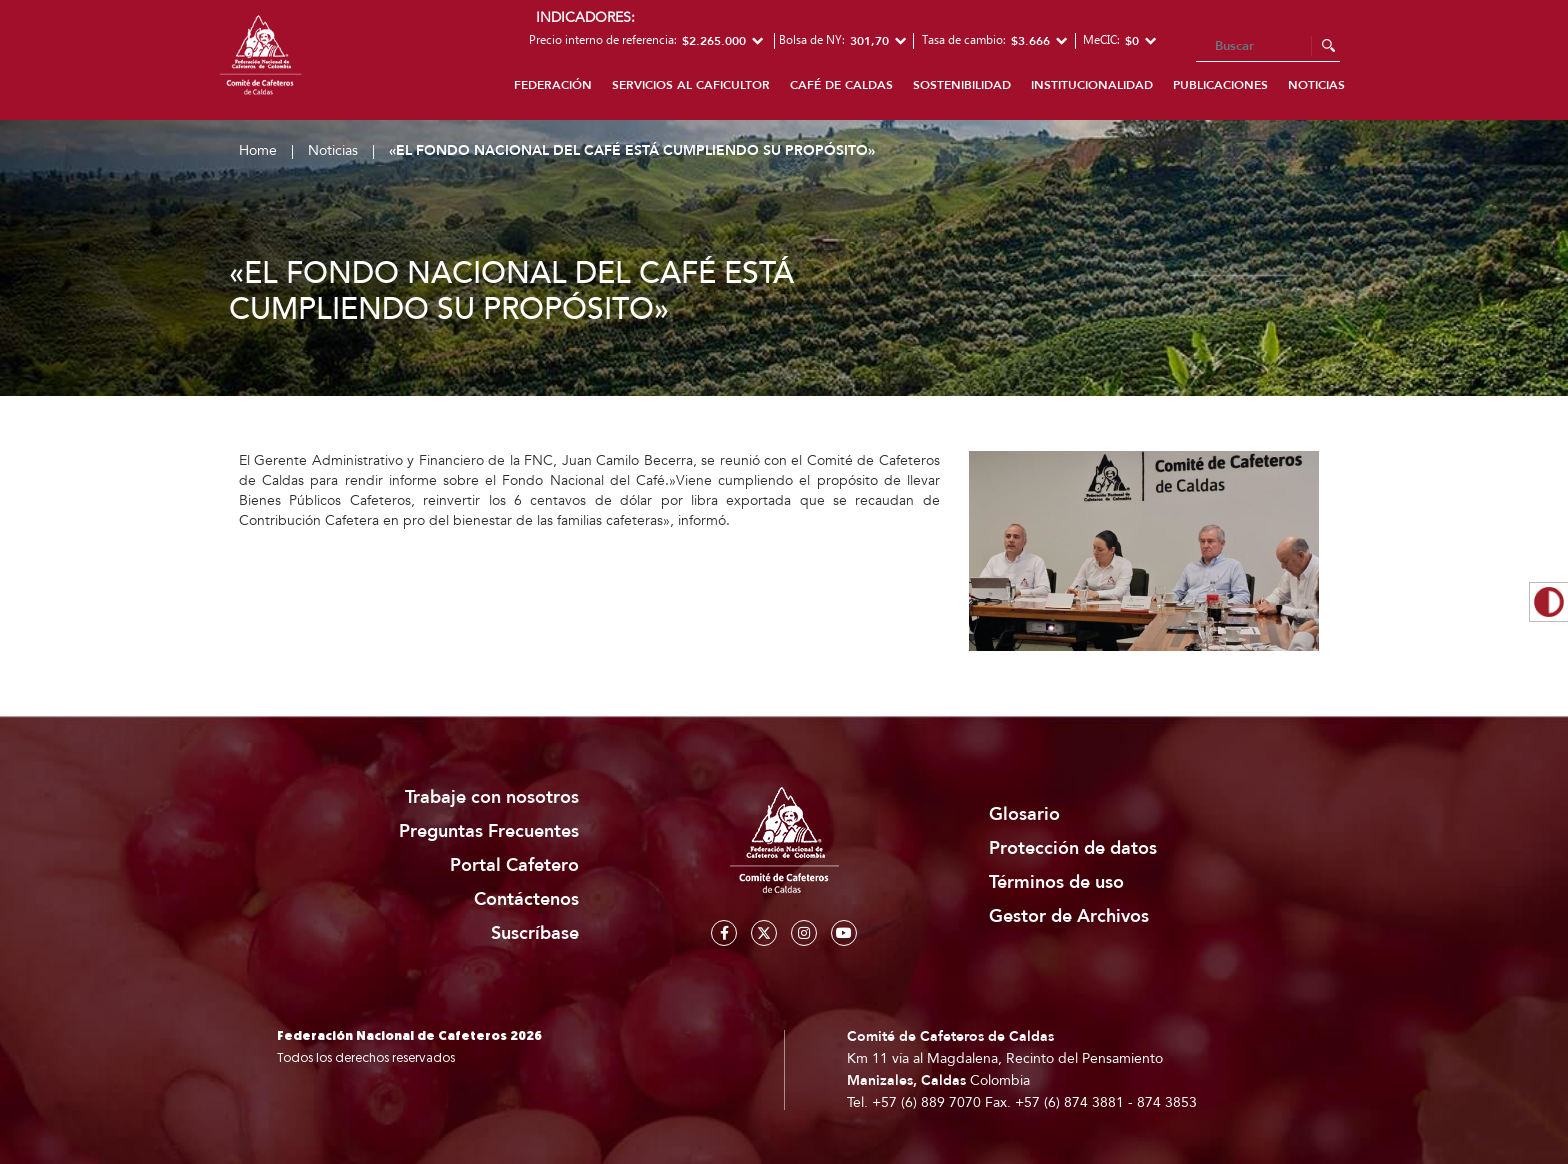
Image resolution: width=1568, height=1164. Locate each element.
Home (258, 150)
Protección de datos (1073, 848)
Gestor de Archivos (1069, 916)
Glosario (1024, 814)
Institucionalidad (1092, 85)
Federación (553, 85)
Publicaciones (1220, 85)
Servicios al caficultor (691, 85)
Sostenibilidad (962, 85)
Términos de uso (1056, 882)
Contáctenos (526, 899)
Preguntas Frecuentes (489, 831)
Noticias (1316, 85)
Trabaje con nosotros (492, 797)
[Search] (1268, 47)
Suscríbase (535, 933)
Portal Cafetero (514, 865)
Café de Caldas (841, 85)
